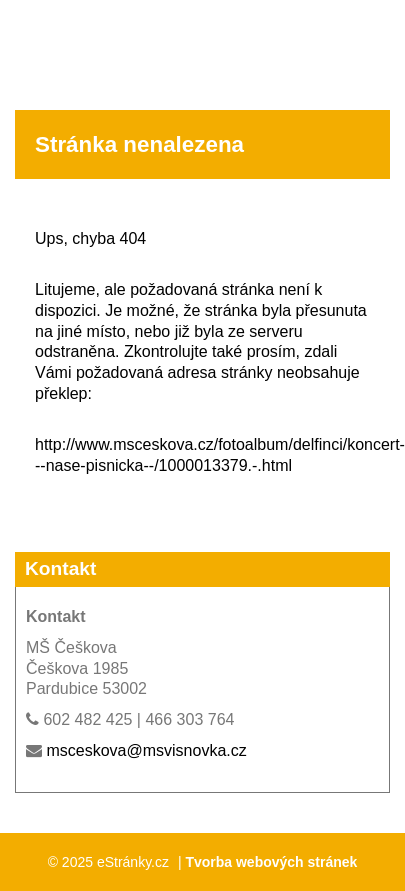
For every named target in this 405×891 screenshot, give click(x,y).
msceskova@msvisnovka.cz (146, 750)
